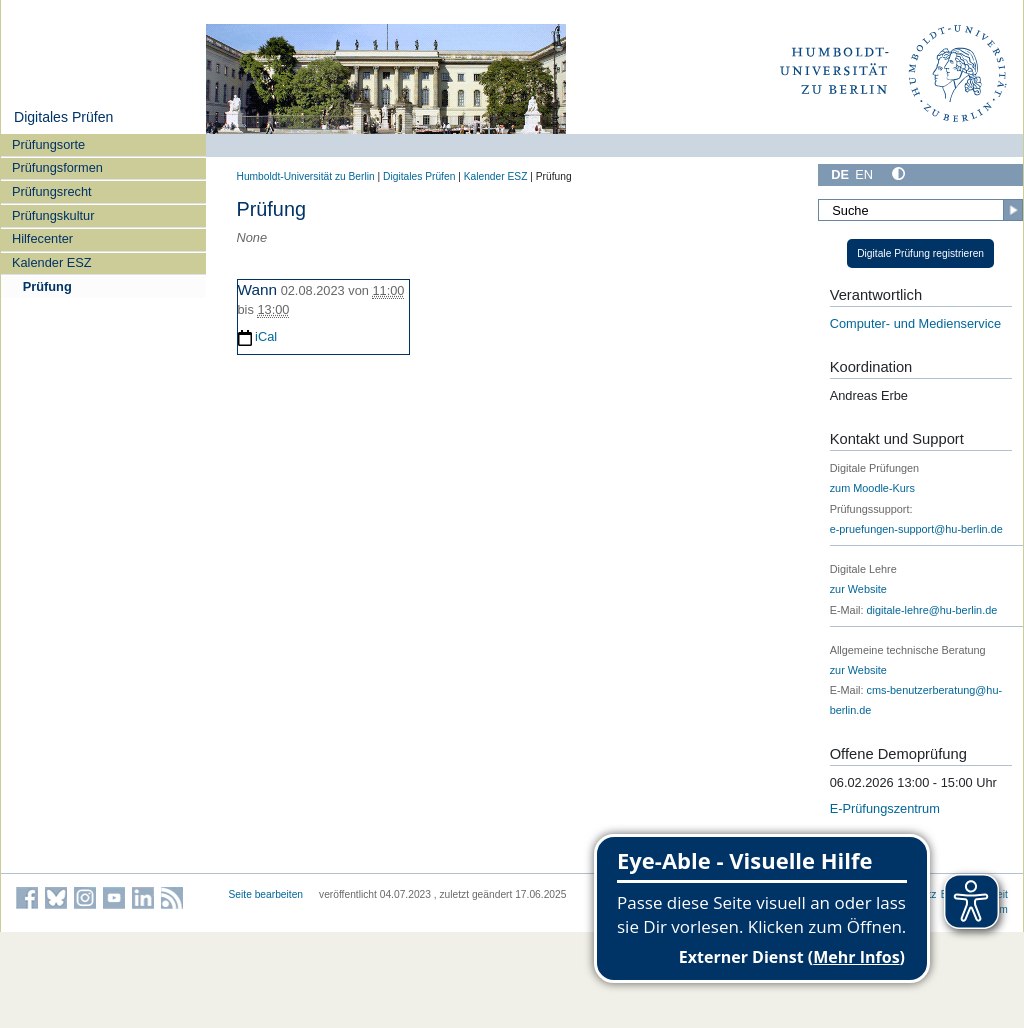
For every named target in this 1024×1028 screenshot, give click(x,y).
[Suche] (920, 210)
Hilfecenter (42, 238)
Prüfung (47, 286)
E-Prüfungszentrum (885, 808)
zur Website (858, 589)
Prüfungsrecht (52, 191)
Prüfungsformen (57, 167)
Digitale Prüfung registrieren (920, 253)
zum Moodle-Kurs (872, 488)
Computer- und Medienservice (915, 323)
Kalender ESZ (52, 262)
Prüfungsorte (48, 144)
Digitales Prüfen (63, 117)
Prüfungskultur (53, 215)
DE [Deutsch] (840, 174)
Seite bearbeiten (266, 894)
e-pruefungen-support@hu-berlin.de (916, 529)
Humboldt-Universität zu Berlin (306, 176)
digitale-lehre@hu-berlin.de (932, 610)
